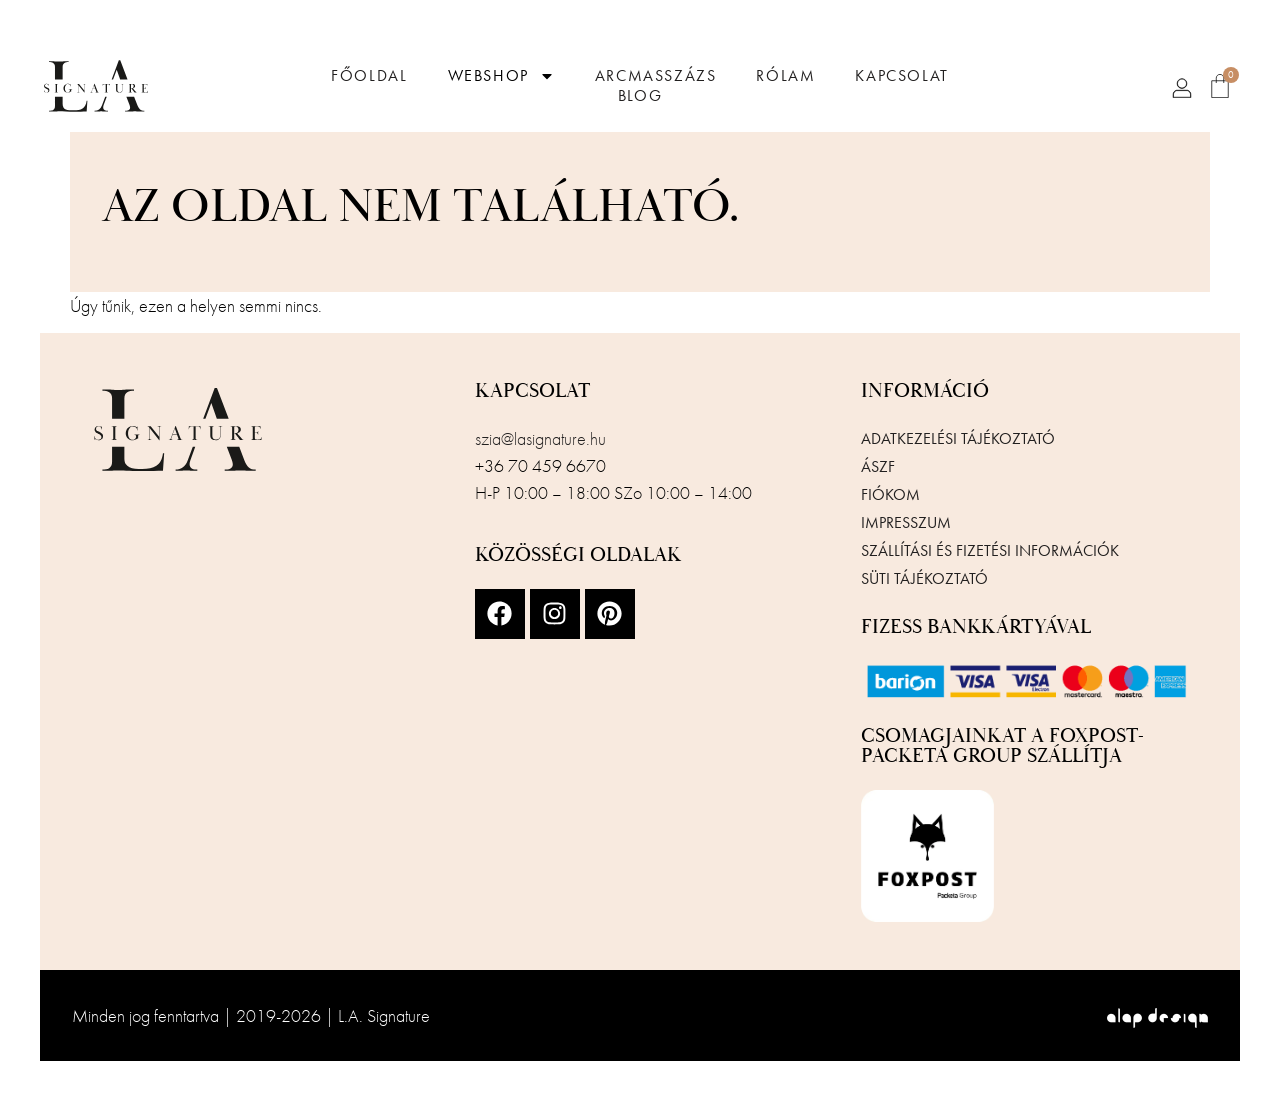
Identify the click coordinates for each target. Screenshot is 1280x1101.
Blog (640, 96)
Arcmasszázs (656, 76)
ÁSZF (878, 466)
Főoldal (369, 76)
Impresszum (906, 522)
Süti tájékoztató (924, 578)
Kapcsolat (901, 76)
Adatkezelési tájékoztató (958, 438)
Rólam (785, 76)
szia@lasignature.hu (540, 438)
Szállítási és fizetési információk (990, 550)
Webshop (501, 76)
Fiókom (890, 494)
